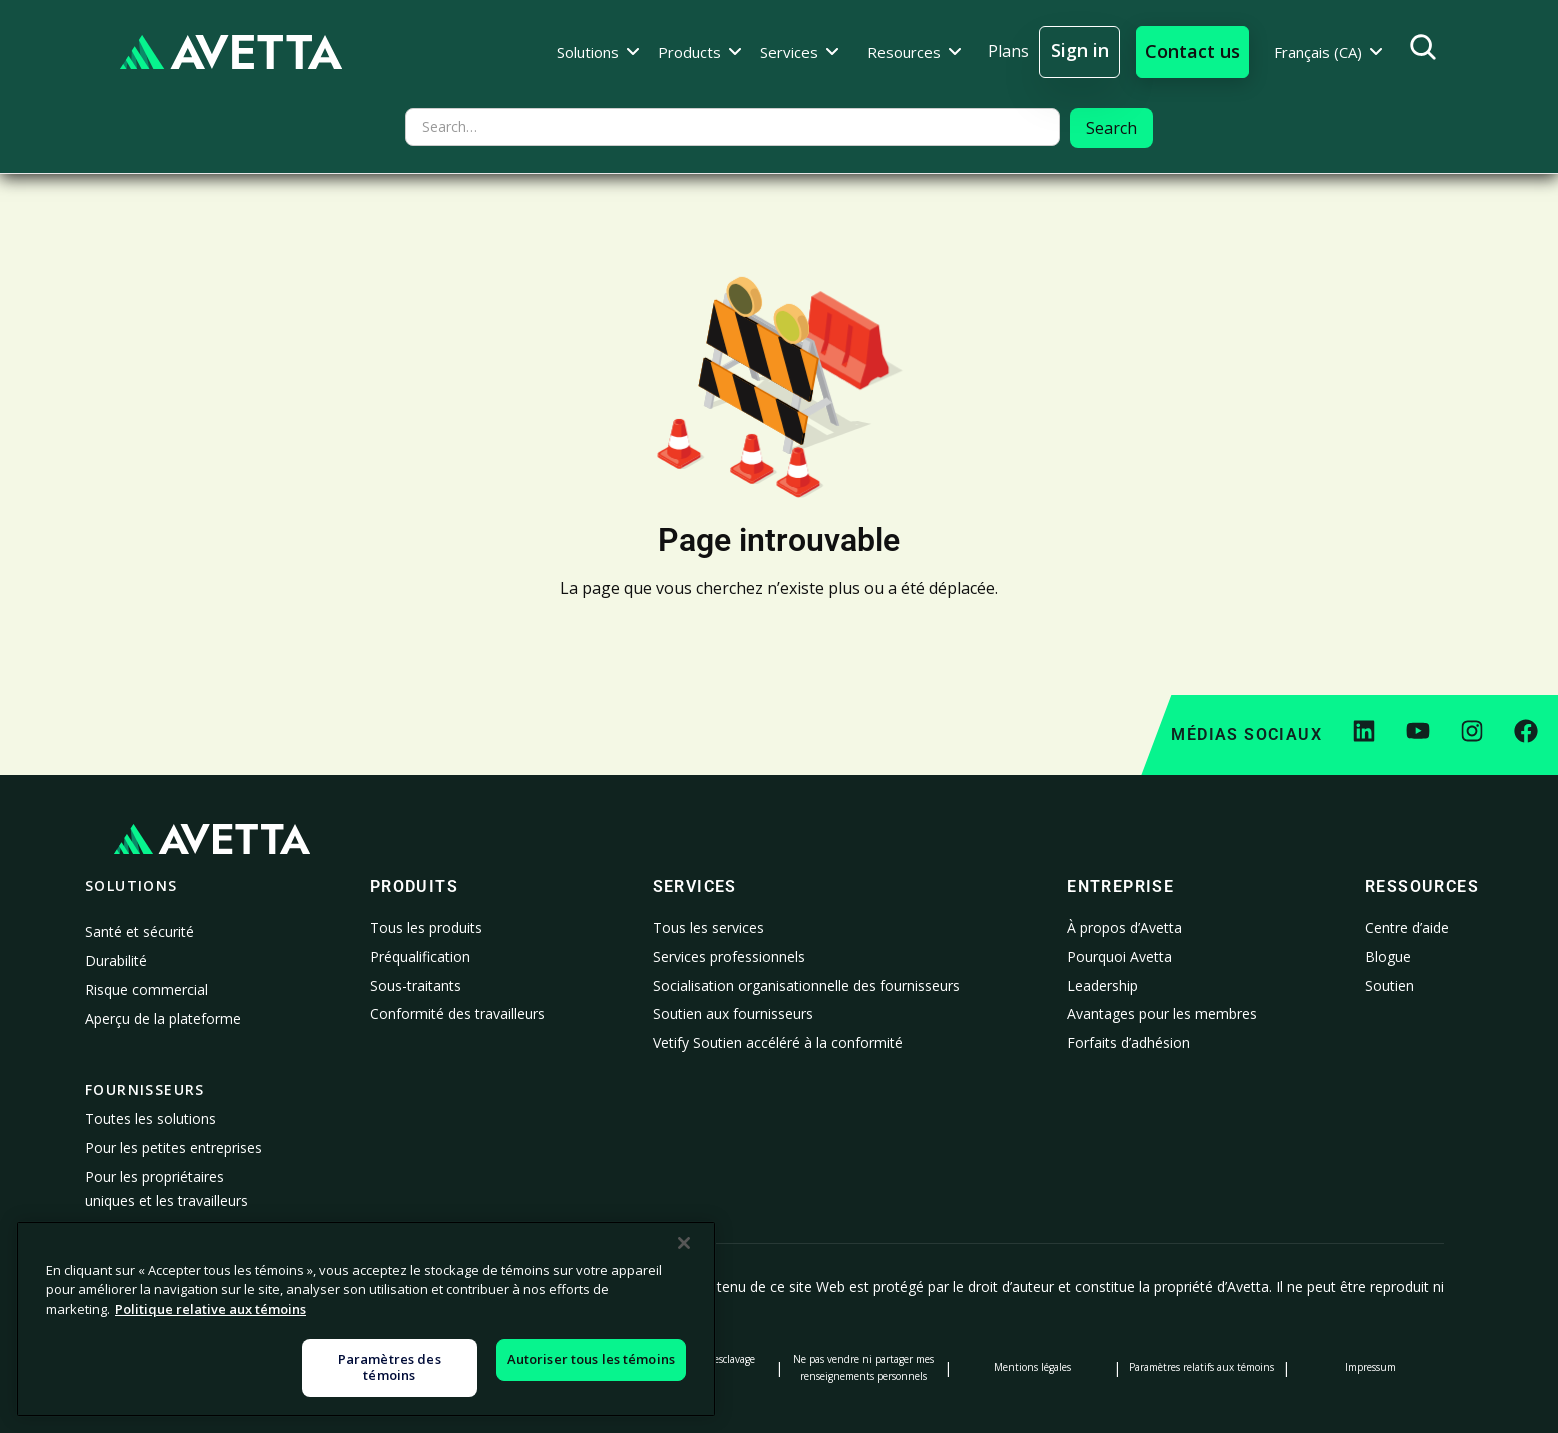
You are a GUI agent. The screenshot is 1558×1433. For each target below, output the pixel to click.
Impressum (1370, 1367)
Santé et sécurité (139, 931)
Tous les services (708, 927)
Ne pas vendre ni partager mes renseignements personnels (863, 1367)
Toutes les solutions (150, 1118)
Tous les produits (426, 927)
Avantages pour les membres (1162, 1013)
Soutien (1389, 985)
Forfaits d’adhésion (1128, 1042)
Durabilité (116, 960)
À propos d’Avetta (1124, 927)
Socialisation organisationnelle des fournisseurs (806, 985)
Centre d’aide (1407, 927)
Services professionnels (729, 956)
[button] (598, 52)
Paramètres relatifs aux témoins (1201, 1367)
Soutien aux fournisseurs (733, 1013)
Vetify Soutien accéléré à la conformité (778, 1042)
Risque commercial (146, 989)
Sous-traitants (415, 985)
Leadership (1102, 985)
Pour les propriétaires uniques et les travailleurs (166, 1188)
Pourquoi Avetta (1119, 956)
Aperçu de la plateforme (163, 1018)
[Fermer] (684, 1382)
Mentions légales (1032, 1367)
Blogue (1388, 956)
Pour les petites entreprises (173, 1147)
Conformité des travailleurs (457, 1013)
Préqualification (420, 956)
